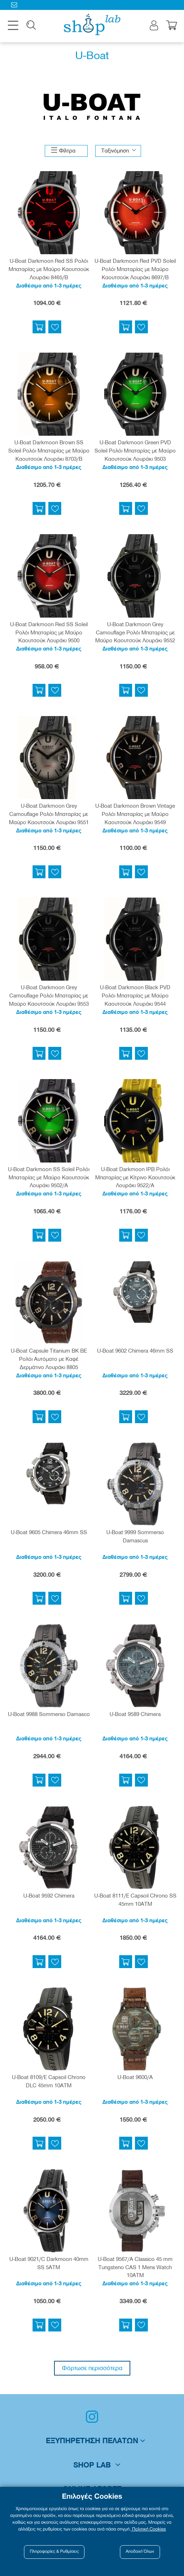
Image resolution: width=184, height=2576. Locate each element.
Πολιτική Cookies (148, 2529)
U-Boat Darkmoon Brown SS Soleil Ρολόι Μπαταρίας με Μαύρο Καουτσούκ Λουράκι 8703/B (48, 451)
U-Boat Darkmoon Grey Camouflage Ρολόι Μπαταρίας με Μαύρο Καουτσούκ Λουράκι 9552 (135, 633)
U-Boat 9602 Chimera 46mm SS (135, 1351)
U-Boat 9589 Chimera (135, 1714)
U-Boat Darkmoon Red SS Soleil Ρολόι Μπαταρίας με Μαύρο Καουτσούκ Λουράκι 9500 (49, 633)
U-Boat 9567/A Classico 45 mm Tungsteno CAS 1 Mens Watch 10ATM (135, 2267)
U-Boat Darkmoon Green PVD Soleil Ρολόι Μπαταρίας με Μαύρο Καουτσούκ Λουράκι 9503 (135, 451)
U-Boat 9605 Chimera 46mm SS (49, 1533)
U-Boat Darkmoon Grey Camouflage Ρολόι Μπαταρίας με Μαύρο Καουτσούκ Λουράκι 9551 (49, 814)
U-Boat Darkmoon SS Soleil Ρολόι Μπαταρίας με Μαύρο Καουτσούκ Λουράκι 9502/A (48, 1177)
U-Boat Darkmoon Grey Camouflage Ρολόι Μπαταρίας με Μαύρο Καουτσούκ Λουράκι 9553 (49, 996)
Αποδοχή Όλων (140, 2552)
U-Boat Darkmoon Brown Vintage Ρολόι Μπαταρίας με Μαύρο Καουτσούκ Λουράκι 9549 (135, 814)
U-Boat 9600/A (135, 2078)
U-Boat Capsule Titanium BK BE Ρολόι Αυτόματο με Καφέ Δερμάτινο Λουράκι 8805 (49, 1359)
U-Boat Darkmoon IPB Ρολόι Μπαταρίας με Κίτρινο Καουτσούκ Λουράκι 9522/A (135, 1177)
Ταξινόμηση (115, 151)
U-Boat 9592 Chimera (48, 1896)
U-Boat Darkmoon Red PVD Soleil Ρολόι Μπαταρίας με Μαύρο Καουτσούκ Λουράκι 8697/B (135, 269)
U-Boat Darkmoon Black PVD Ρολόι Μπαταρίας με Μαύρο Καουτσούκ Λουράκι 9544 (135, 996)
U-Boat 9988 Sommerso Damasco (49, 1714)
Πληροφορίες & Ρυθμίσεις (54, 2552)
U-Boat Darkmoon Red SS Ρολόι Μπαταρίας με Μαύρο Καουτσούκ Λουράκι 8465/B (49, 269)
